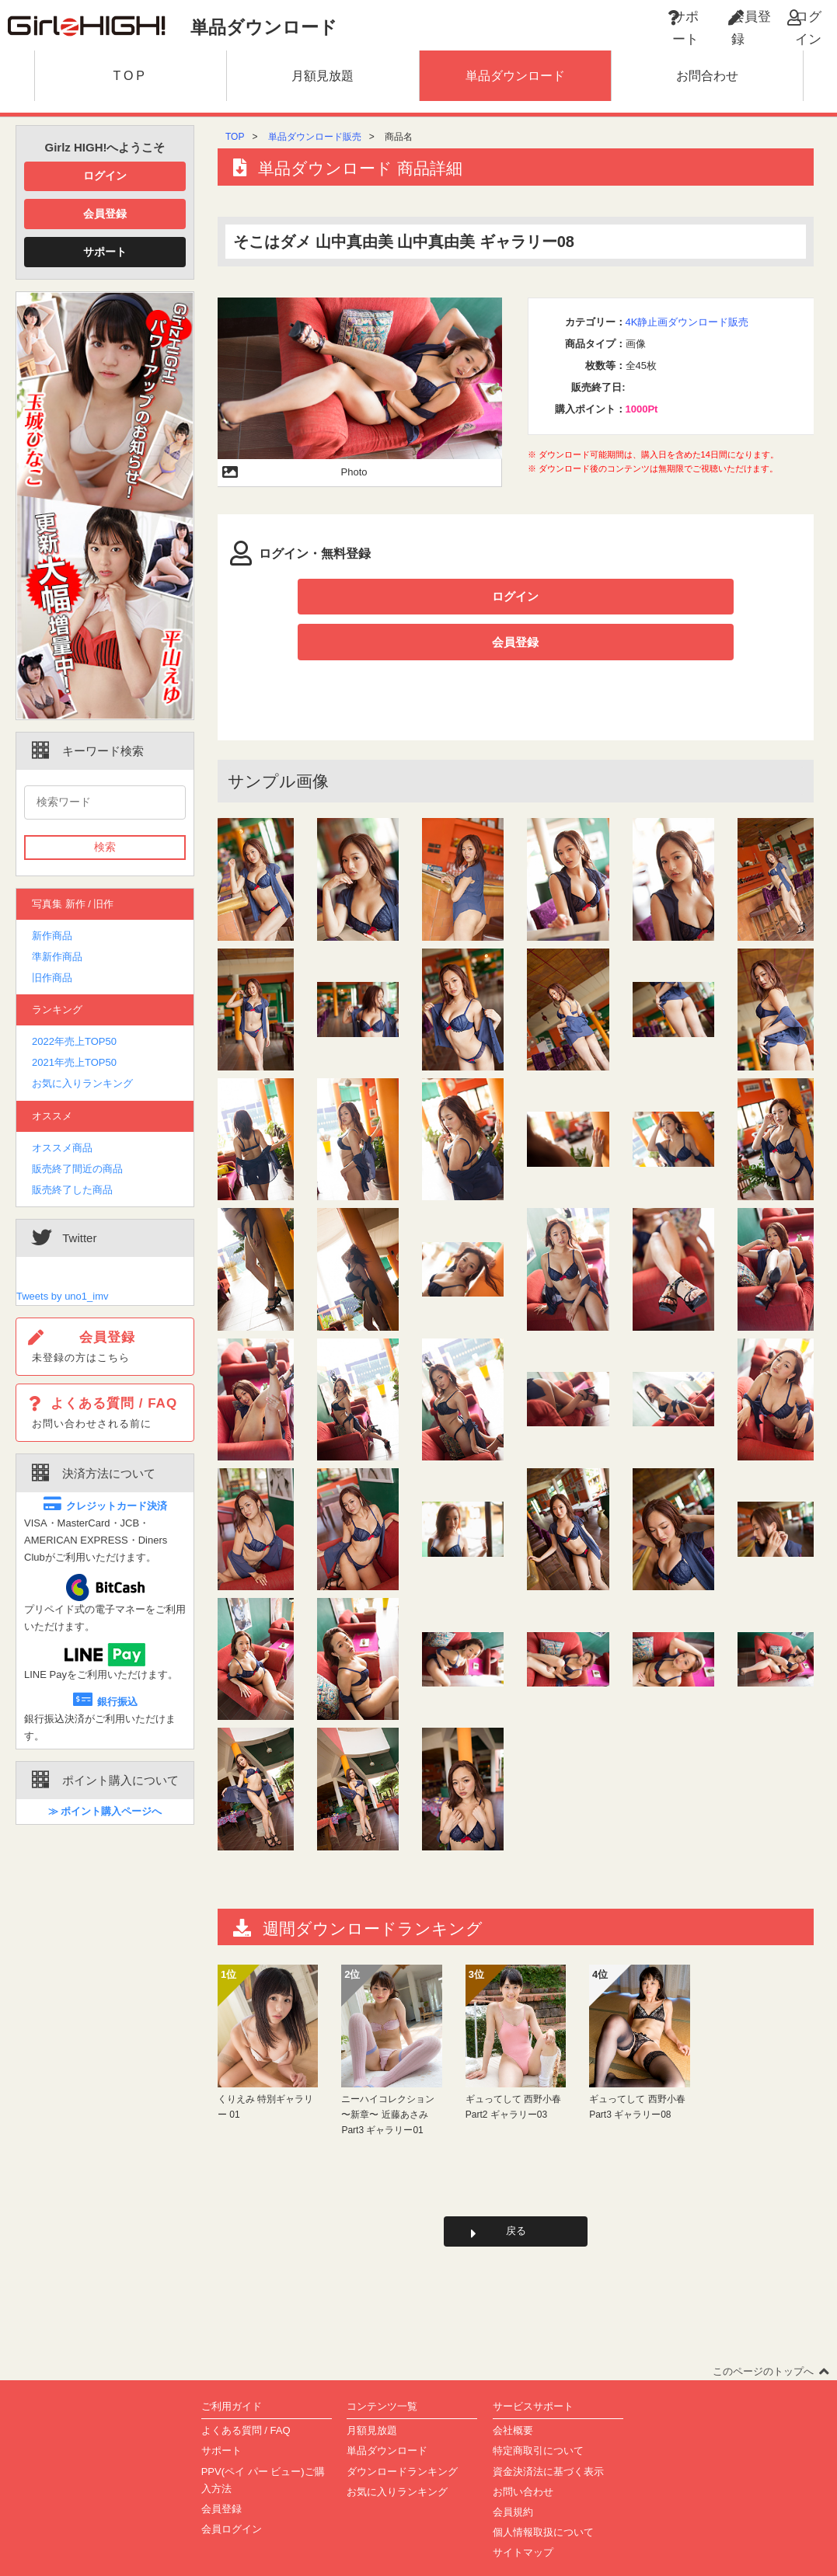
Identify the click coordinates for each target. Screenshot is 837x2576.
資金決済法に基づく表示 (548, 2436)
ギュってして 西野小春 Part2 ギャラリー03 (513, 2066)
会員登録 (105, 213)
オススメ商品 (62, 1148)
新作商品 (52, 936)
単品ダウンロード (387, 2415)
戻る (516, 2193)
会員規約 (513, 2476)
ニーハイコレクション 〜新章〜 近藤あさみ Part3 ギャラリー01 (387, 2074)
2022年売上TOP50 (74, 1041)
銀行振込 (105, 1701)
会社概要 (513, 2395)
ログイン (105, 175)
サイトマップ (523, 2516)
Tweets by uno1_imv (62, 1296)
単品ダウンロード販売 (314, 136)
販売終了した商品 (72, 1190)
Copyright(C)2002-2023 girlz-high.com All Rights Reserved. (418, 2558)
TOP (234, 136)
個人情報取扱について (543, 2496)
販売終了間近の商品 (77, 1169)
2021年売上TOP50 (74, 1062)
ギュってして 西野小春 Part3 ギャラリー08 (637, 2066)
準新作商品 (57, 957)
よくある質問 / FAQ (246, 2395)
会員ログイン (231, 2493)
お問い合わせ (523, 2456)
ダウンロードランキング (402, 2436)
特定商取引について (538, 2415)
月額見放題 (372, 2395)
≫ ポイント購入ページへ (105, 1811)
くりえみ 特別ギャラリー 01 (265, 2066)
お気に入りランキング (82, 1083)
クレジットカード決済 (105, 1506)
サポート (105, 251)
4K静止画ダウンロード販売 (687, 322)
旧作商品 (52, 977)
